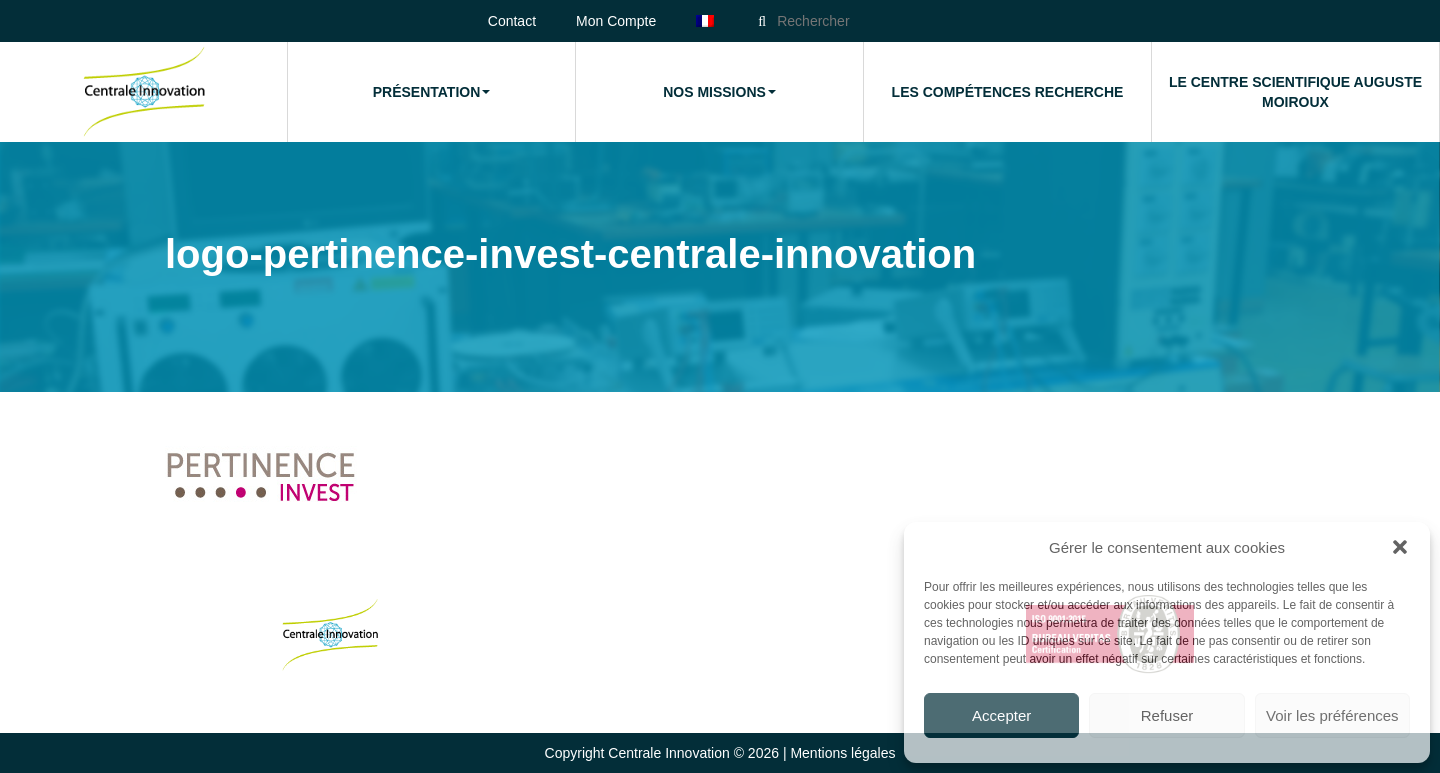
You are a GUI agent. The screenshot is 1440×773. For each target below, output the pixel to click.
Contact (512, 21)
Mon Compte (616, 21)
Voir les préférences (1332, 715)
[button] (1400, 547)
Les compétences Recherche (1008, 92)
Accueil (143, 92)
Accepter (1001, 715)
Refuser (1167, 715)
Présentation (432, 92)
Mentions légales (842, 753)
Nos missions (719, 92)
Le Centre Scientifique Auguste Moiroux (1295, 92)
